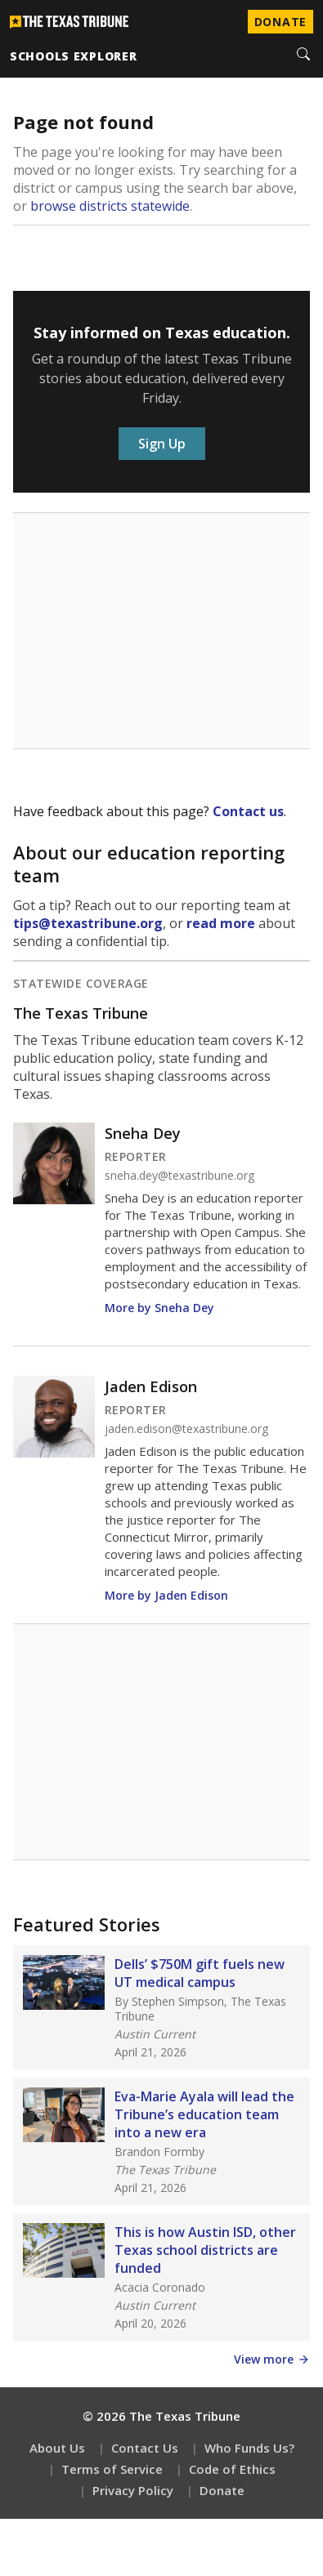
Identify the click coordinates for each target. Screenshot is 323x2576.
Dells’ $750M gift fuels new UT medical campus (199, 1973)
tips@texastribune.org (88, 923)
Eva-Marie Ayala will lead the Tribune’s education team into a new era (204, 2114)
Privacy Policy (132, 2490)
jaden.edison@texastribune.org (186, 1429)
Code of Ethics (232, 2469)
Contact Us (144, 2448)
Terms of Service (112, 2469)
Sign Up (162, 444)
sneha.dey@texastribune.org (179, 1175)
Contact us (248, 811)
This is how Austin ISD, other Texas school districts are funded (205, 2250)
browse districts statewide (110, 206)
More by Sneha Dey (159, 1307)
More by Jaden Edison (166, 1595)
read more (220, 923)
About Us (57, 2448)
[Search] (303, 55)
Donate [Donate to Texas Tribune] (280, 21)
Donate (222, 2490)
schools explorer (73, 56)
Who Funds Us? (249, 2448)
